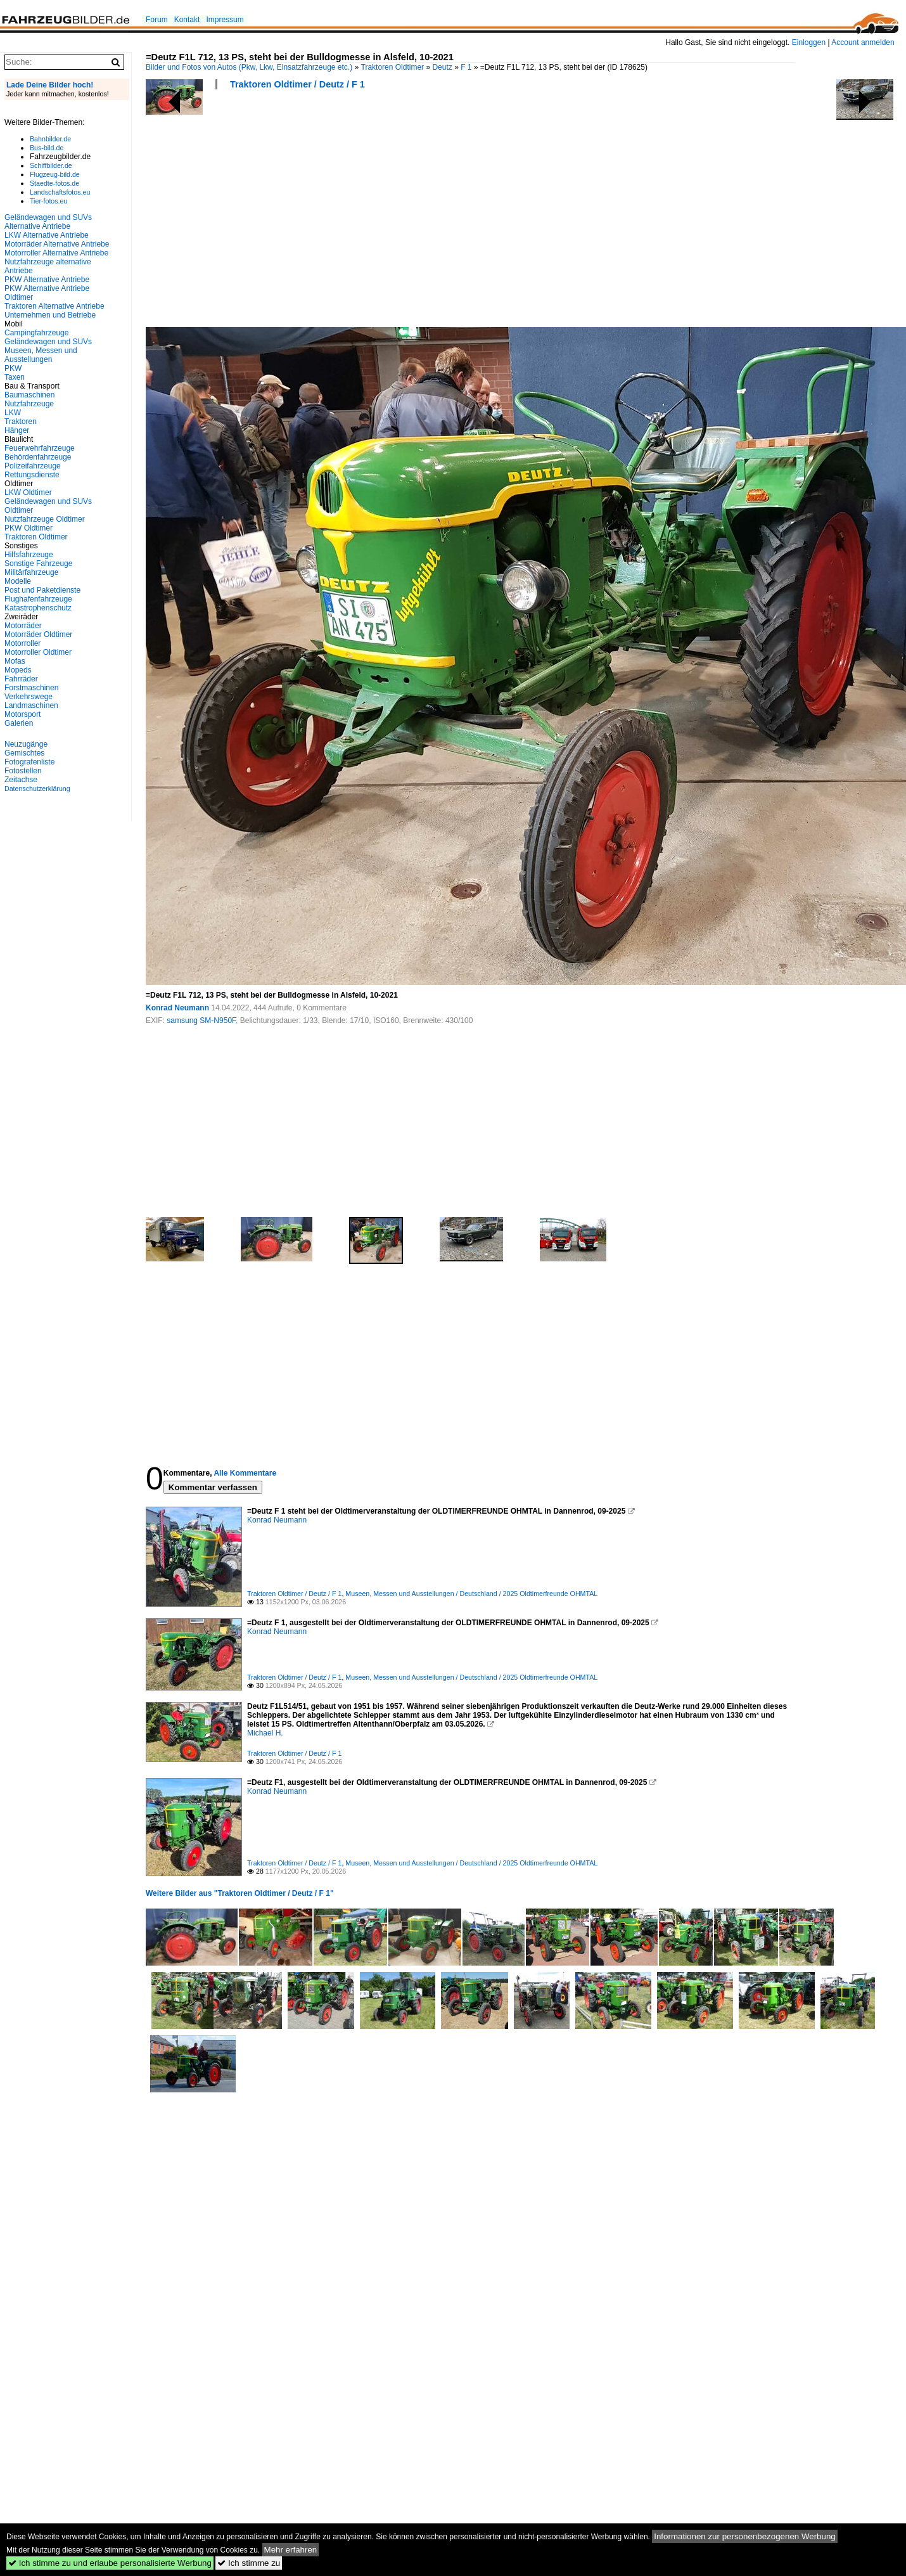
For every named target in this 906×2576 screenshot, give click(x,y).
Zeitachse (20, 779)
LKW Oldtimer (28, 492)
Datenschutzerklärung (37, 788)
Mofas (14, 661)
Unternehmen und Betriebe (50, 315)
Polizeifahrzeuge (32, 465)
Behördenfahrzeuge (37, 457)
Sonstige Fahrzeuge (38, 563)
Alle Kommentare (245, 1473)
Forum (157, 19)
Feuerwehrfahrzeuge (39, 448)
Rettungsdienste (32, 474)
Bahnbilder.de (50, 139)
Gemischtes (24, 753)
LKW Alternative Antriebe (46, 235)
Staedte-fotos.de (54, 183)
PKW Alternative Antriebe (46, 279)
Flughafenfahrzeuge (38, 599)
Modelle (17, 581)
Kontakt (187, 19)
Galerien (18, 723)
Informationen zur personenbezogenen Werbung (745, 2536)
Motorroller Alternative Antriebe (56, 252)
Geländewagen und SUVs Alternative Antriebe (48, 222)
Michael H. (265, 1733)
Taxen (14, 377)
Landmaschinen (31, 705)
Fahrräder (21, 678)
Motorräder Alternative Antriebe (56, 244)
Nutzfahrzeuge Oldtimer (44, 519)
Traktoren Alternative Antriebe (54, 306)
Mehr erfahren (290, 2549)
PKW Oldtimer (28, 528)
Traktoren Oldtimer (392, 67)
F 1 (466, 67)
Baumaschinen (29, 394)
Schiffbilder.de (51, 165)
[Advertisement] (347, 212)
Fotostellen (23, 770)
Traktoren (20, 421)
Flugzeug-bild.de (55, 174)
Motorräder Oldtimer (38, 634)
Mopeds (18, 670)
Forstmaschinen (31, 687)
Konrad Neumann (177, 1007)
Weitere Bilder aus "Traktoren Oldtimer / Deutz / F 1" (240, 1893)
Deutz (442, 67)
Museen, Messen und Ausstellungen (40, 355)
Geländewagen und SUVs (48, 341)
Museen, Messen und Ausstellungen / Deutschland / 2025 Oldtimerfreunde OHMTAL (471, 1593)
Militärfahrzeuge (31, 572)
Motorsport (22, 714)
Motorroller (22, 643)
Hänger (16, 430)
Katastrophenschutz (38, 607)
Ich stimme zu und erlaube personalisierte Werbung (110, 2563)
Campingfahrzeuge (36, 332)
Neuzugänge (26, 744)
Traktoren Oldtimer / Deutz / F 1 (297, 84)
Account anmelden (862, 42)
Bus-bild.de (46, 147)
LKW (12, 412)
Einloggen (809, 42)
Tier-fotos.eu (48, 201)
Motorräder (23, 625)
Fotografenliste (29, 761)
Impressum (224, 19)
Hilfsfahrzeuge (28, 554)
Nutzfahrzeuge (29, 403)
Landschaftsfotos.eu (60, 192)
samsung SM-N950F (201, 1020)
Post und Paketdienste (42, 590)
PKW (13, 368)
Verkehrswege (28, 696)
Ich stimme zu (248, 2563)
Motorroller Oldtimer (38, 652)
